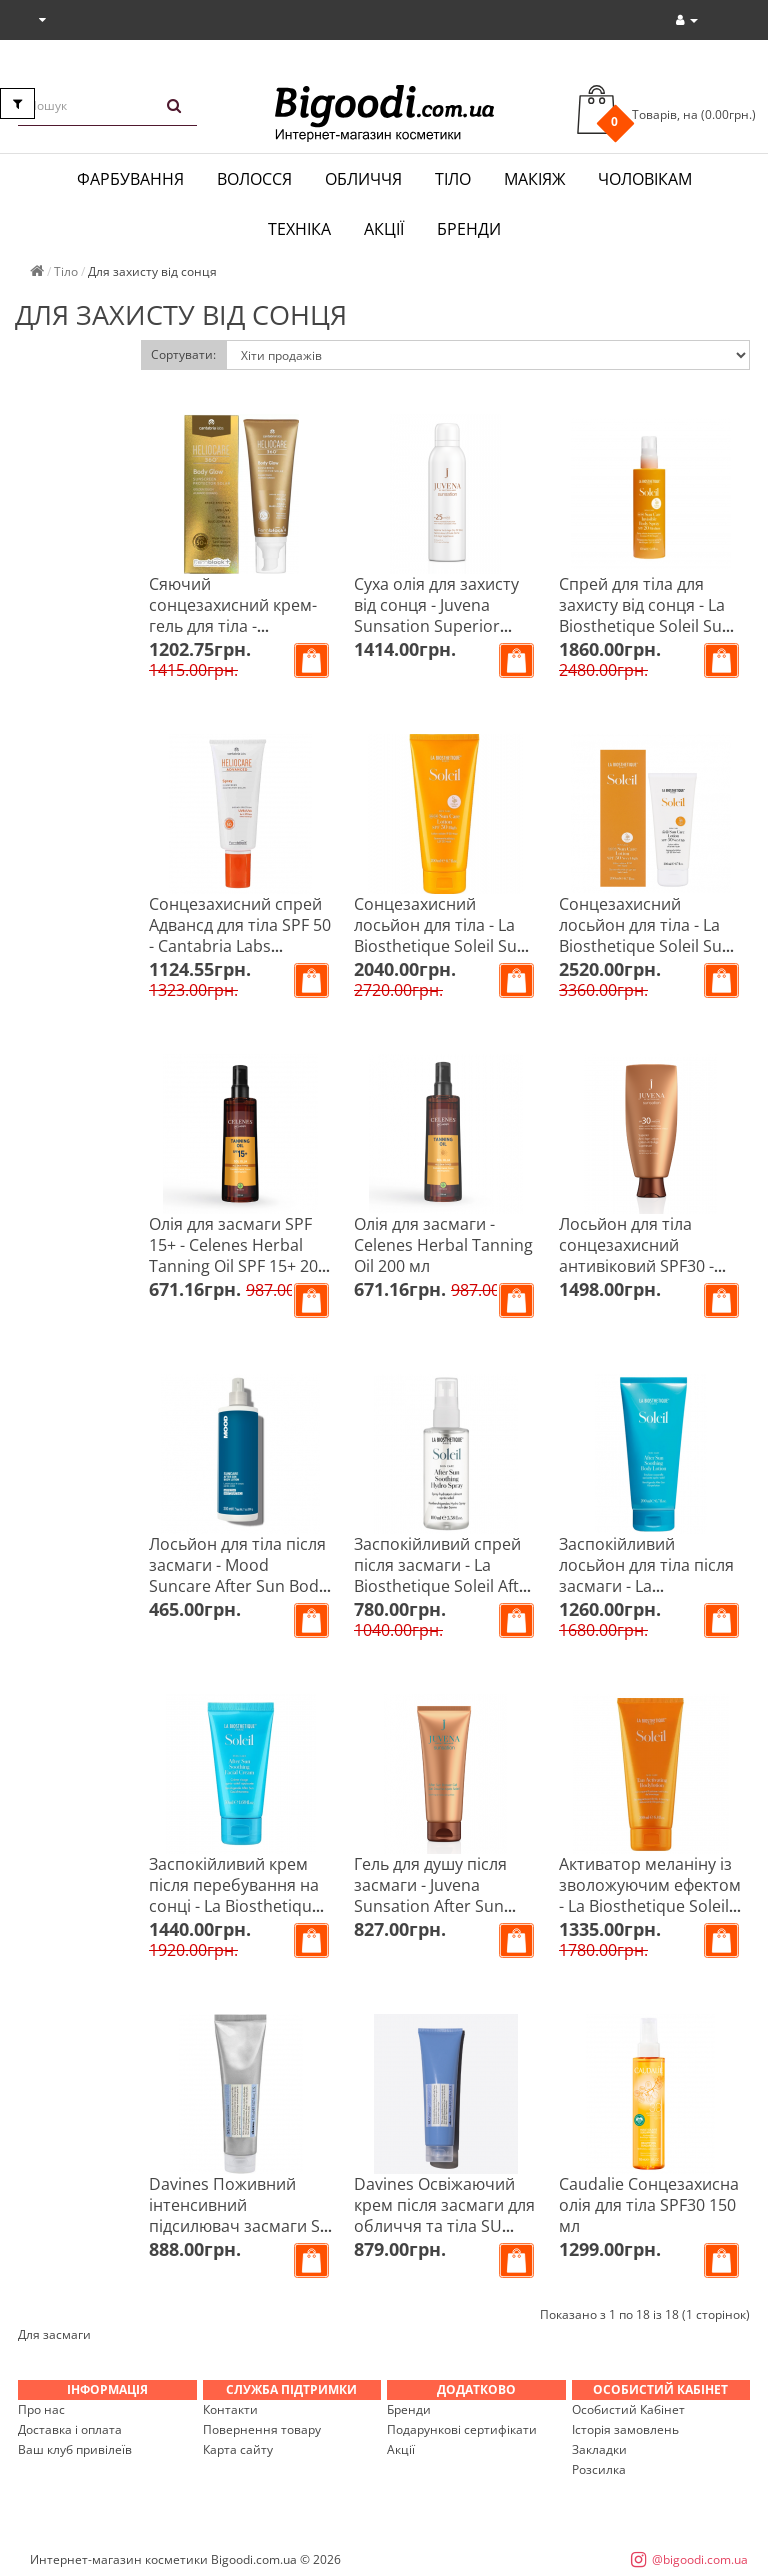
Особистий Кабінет (628, 2409)
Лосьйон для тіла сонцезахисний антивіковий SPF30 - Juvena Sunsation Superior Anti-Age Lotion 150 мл (636, 1276)
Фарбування (130, 179)
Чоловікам (645, 179)
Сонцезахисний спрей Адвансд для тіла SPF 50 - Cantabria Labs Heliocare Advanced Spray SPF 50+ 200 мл (240, 946)
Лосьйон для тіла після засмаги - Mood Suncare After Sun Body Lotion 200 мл (238, 1575)
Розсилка (599, 2469)
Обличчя (363, 179)
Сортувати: (183, 354)
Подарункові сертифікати (462, 2429)
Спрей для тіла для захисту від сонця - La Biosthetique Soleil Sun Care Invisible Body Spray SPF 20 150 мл (645, 626)
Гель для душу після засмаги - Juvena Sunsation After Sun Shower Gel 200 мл (430, 1895)
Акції (384, 229)
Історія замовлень (625, 2429)
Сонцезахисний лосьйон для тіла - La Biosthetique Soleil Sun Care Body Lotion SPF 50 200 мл (650, 946)
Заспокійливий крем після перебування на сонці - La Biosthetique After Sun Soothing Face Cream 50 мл (239, 1906)
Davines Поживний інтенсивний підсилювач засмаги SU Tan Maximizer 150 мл (240, 2215)
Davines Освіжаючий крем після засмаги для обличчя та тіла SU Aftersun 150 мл (444, 2215)
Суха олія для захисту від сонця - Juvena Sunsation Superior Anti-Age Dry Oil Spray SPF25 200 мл (436, 626)
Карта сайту (238, 2449)
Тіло (453, 179)
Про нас (41, 2409)
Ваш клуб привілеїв (75, 2449)
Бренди (469, 229)
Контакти (230, 2409)
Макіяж (534, 179)
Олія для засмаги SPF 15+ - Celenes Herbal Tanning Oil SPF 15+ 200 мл (238, 1255)
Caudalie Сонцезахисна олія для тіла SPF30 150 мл (649, 2205)
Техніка (299, 229)
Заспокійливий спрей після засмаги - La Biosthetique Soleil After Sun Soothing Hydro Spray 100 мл (444, 1586)
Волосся (254, 179)
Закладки (599, 2449)
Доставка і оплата (70, 2429)
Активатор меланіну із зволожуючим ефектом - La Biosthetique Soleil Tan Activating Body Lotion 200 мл (650, 1906)
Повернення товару (262, 2429)
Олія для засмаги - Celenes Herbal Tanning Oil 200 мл (443, 1245)
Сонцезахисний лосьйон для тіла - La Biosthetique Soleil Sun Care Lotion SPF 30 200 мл (440, 946)
